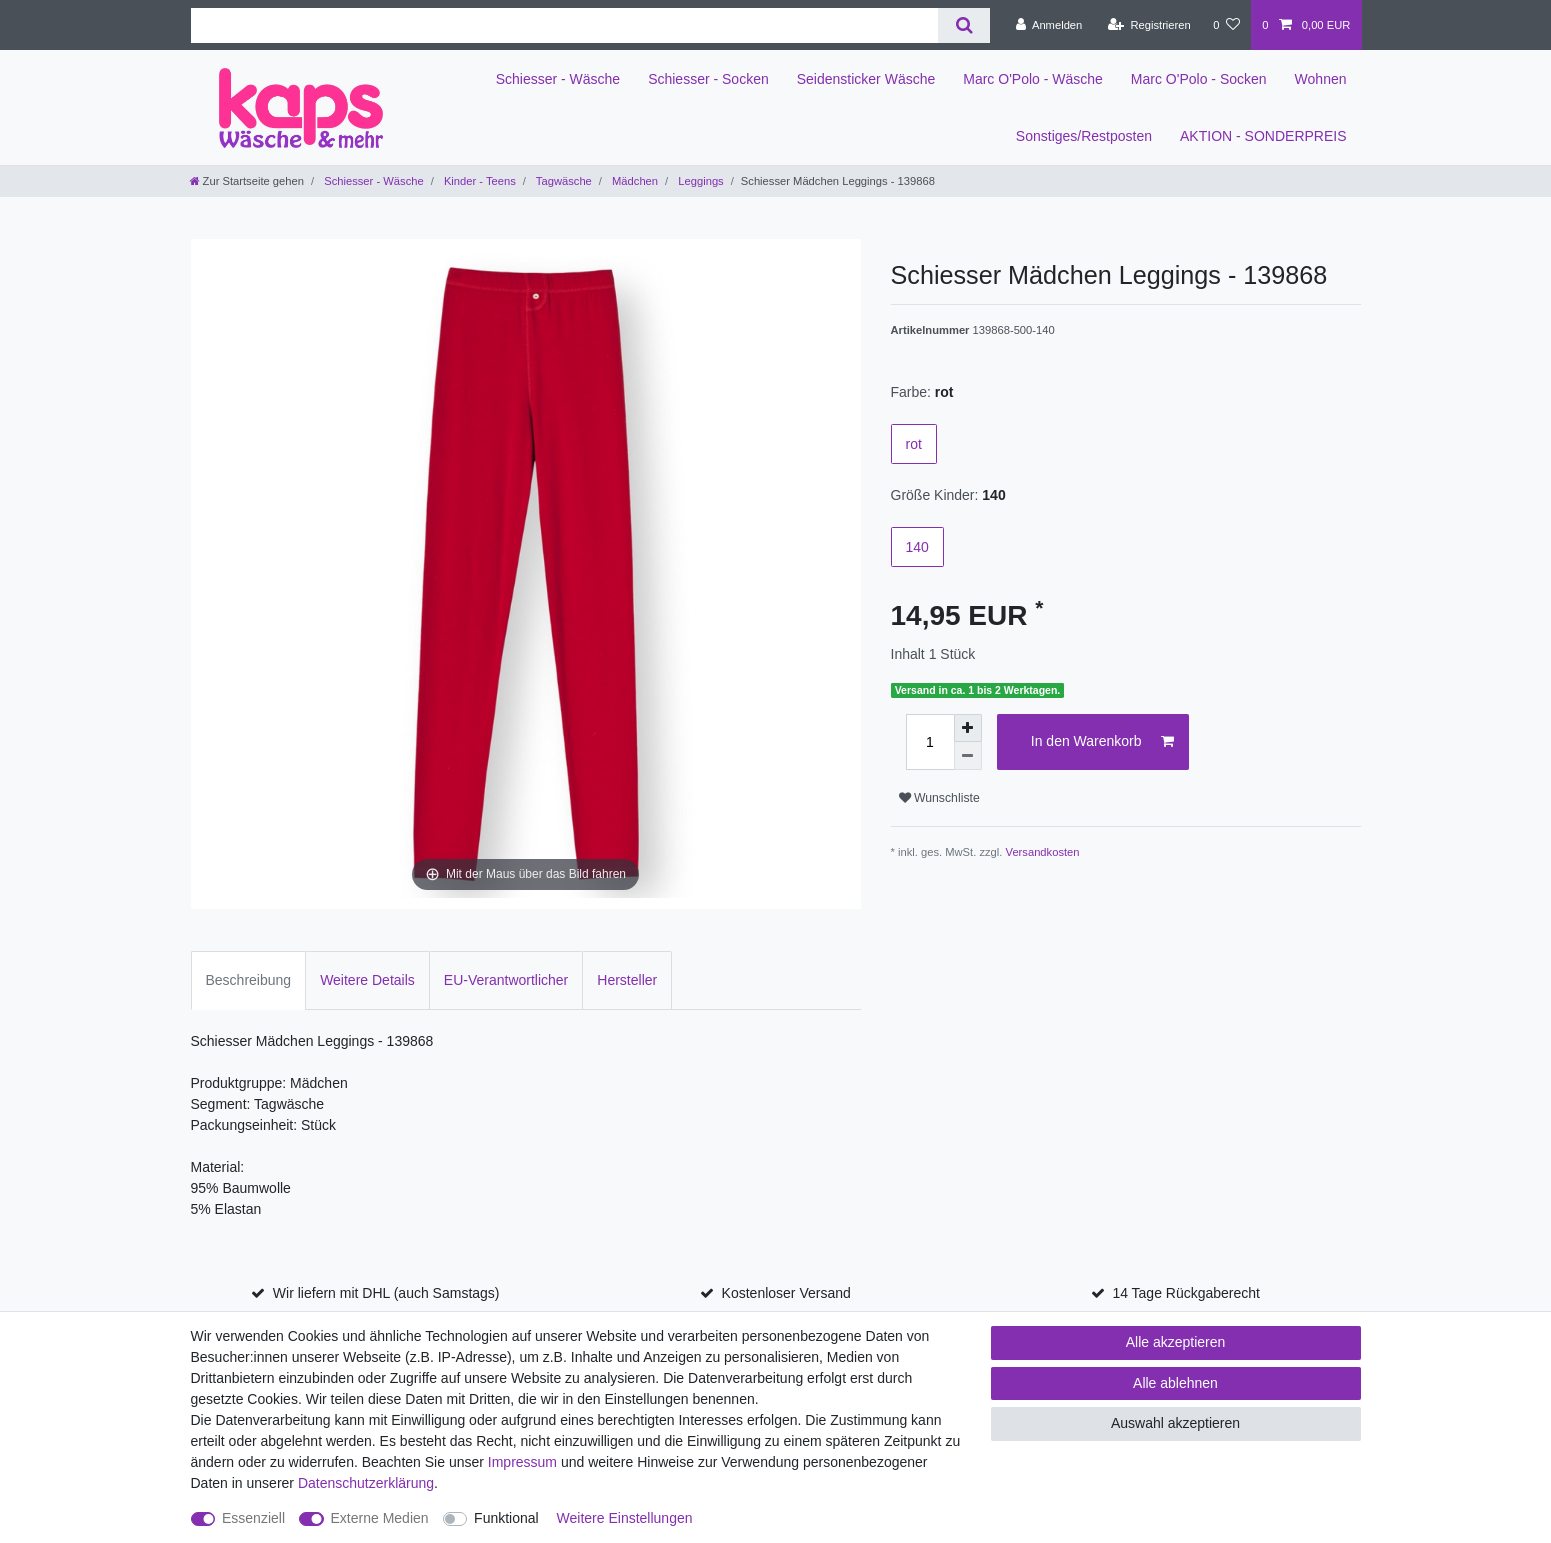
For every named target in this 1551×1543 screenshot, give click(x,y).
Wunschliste (939, 798)
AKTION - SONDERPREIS (1263, 136)
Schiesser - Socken (708, 79)
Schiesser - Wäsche (558, 79)
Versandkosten (1043, 852)
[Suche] (963, 25)
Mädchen (633, 181)
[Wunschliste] (1226, 25)
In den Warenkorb (1102, 742)
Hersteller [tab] (627, 980)
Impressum (522, 1462)
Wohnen (1321, 79)
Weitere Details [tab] (367, 980)
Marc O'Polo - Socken (1199, 79)
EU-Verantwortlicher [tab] (506, 980)
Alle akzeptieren (1176, 1342)
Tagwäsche (562, 181)
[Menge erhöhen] (968, 728)
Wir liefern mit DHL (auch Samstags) (386, 1293)
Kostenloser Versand (786, 1293)
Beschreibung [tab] (249, 980)
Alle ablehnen (1175, 1383)
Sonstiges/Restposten (1084, 136)
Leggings (699, 181)
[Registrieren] (1149, 25)
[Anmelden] (1049, 25)
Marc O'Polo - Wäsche (1033, 79)
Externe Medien (380, 1518)
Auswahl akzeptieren (1175, 1423)
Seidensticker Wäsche (866, 79)
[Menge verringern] (968, 756)
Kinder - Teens (478, 181)
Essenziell (253, 1518)
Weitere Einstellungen (625, 1518)
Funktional (506, 1518)
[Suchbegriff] (565, 25)
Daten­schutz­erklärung (366, 1483)
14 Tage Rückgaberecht (1186, 1293)
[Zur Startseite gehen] (247, 181)
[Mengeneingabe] (930, 742)
